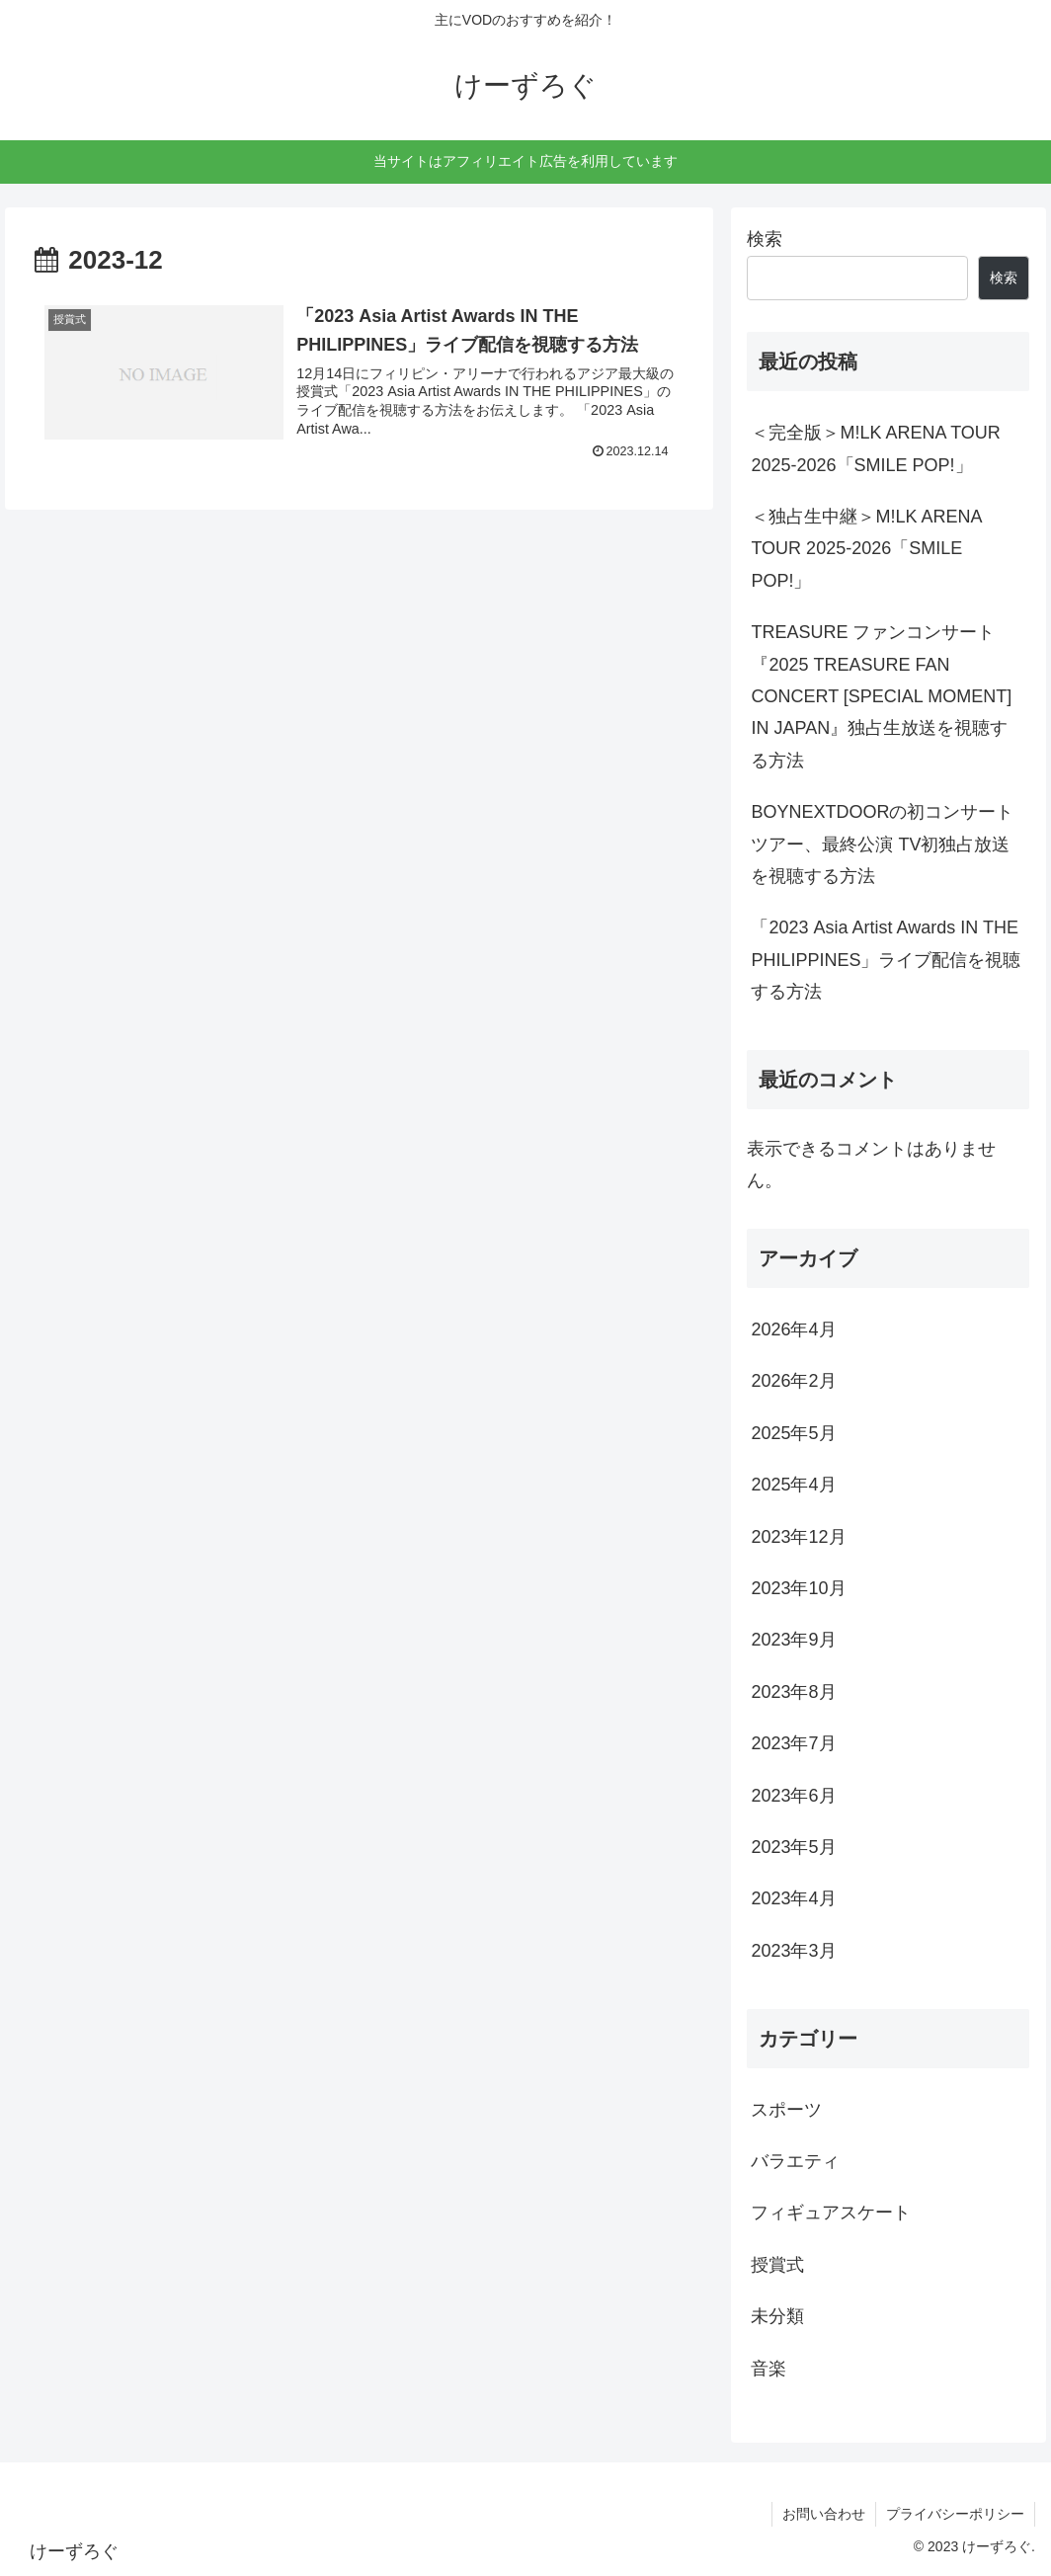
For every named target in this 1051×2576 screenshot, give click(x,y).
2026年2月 (793, 1381)
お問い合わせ (823, 2514)
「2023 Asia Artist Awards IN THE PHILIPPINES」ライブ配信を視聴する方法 (885, 960)
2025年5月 (793, 1433)
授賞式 (777, 2265)
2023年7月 (793, 1743)
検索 (764, 239)
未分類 (777, 2316)
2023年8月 (793, 1692)
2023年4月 (793, 1898)
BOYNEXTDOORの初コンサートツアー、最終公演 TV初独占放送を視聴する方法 (882, 844)
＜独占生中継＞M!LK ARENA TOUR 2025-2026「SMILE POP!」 (866, 549)
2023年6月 (793, 1796)
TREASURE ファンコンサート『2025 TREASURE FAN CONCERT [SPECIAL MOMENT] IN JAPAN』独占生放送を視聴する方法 (881, 696)
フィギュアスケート (831, 2212)
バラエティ (795, 2161)
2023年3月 (793, 1951)
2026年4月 (793, 1329)
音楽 (768, 2368)
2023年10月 (798, 1588)
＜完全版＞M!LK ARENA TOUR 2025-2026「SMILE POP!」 (875, 448)
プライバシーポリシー (955, 2514)
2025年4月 (793, 1484)
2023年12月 (798, 1537)
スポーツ (786, 2110)
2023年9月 (793, 1640)
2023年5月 (793, 1847)
